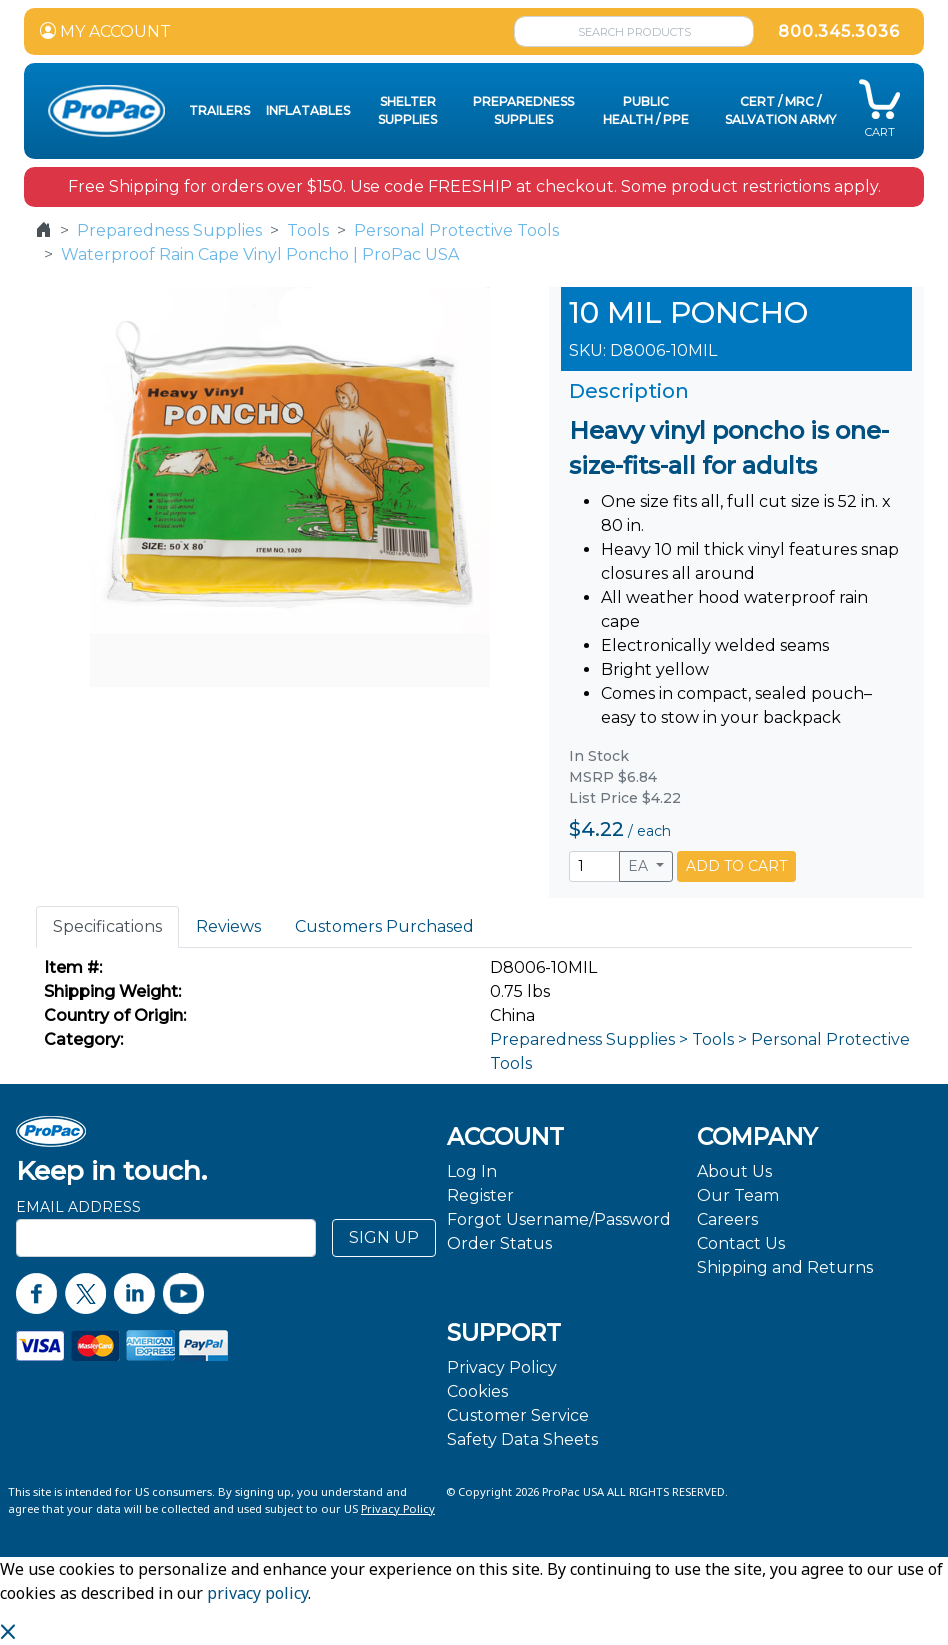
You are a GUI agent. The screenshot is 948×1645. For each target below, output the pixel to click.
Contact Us (741, 1243)
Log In (472, 1171)
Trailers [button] (219, 110)
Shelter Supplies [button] (407, 110)
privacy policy (257, 1593)
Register (480, 1195)
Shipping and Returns (785, 1267)
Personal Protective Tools (456, 230)
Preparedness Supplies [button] (523, 110)
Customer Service (518, 1415)
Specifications (107, 926)
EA (640, 866)
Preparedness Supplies (169, 230)
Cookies (477, 1391)
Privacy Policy (502, 1367)
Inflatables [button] (308, 110)
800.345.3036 (839, 31)
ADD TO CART (736, 866)
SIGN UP (384, 1237)
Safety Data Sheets (522, 1439)
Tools (308, 230)
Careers (727, 1219)
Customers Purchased (384, 926)
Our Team (738, 1195)
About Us (734, 1171)
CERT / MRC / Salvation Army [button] (780, 110)
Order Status (499, 1243)
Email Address (78, 1207)
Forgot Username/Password (559, 1219)
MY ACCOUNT (105, 31)
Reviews (228, 926)
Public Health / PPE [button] (646, 110)
